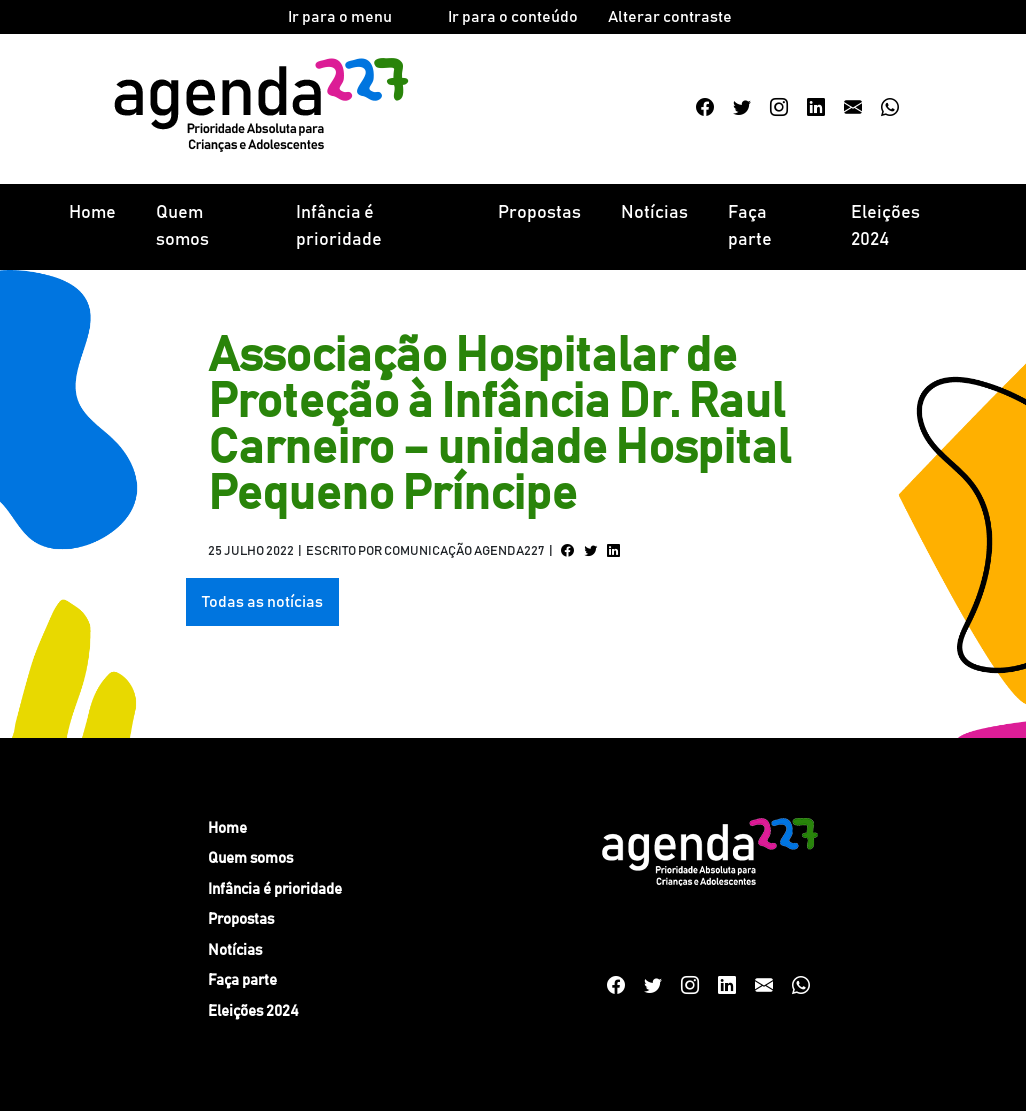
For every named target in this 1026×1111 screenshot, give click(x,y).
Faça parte (750, 226)
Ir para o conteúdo (513, 17)
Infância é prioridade (339, 226)
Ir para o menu (340, 17)
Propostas (539, 213)
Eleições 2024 (885, 226)
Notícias (654, 213)
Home (92, 213)
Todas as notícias (262, 602)
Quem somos (182, 226)
